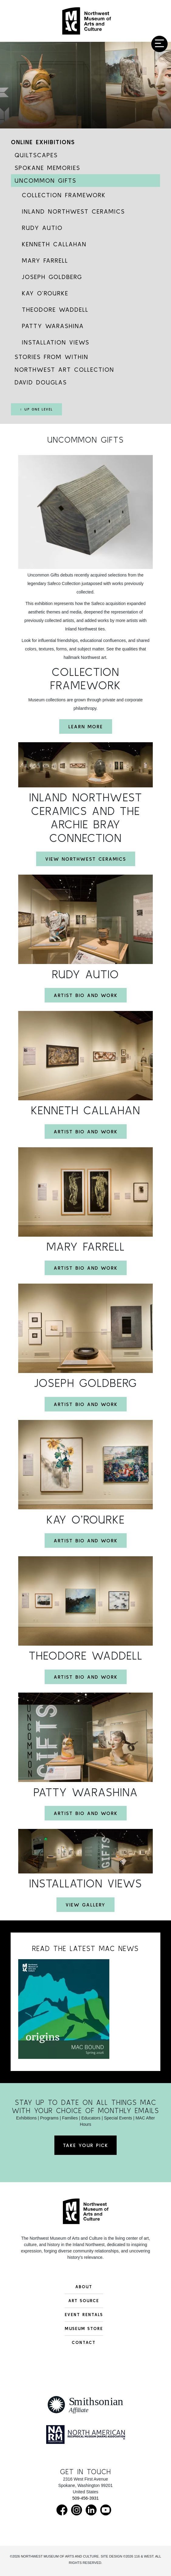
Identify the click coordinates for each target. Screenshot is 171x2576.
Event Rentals (84, 2314)
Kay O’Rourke (45, 293)
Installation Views (55, 342)
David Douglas (41, 382)
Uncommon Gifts (45, 180)
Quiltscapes (36, 154)
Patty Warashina (53, 325)
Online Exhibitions (43, 141)
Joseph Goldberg (52, 276)
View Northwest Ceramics (85, 859)
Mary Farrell (45, 260)
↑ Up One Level (36, 409)
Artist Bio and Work (86, 995)
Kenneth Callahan (54, 244)
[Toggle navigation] (159, 44)
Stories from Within (51, 356)
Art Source (83, 2300)
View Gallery (85, 1904)
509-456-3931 (85, 2498)
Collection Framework (64, 194)
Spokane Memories (47, 167)
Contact (84, 2342)
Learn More (85, 726)
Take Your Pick (85, 2145)
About (83, 2286)
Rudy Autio (42, 227)
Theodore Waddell (55, 309)
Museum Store (84, 2328)
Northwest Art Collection (64, 369)
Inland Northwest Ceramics (73, 211)
